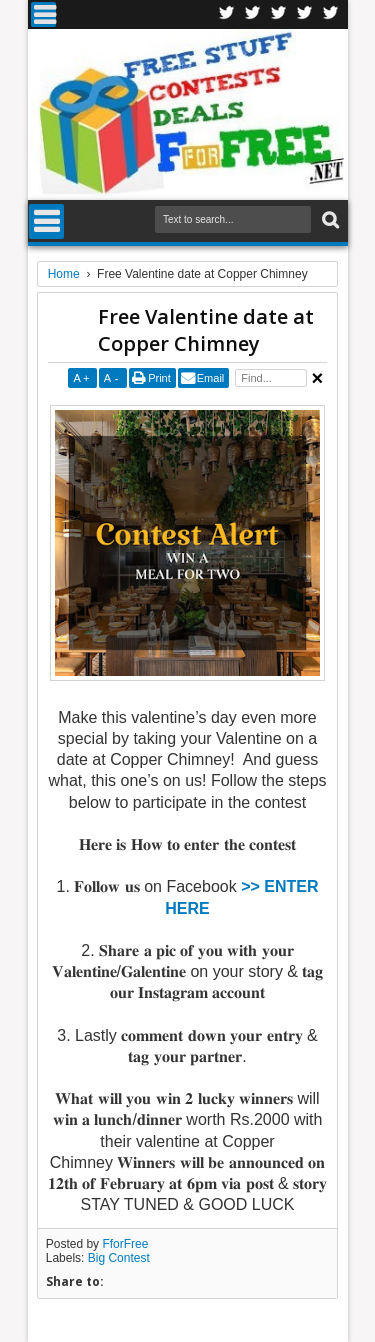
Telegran (279, 14)
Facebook (227, 14)
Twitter (253, 14)
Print (159, 378)
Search (328, 220)
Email (211, 378)
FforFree (125, 1244)
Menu (43, 14)
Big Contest (119, 1258)
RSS (305, 14)
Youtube (331, 14)
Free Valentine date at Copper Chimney (206, 330)
